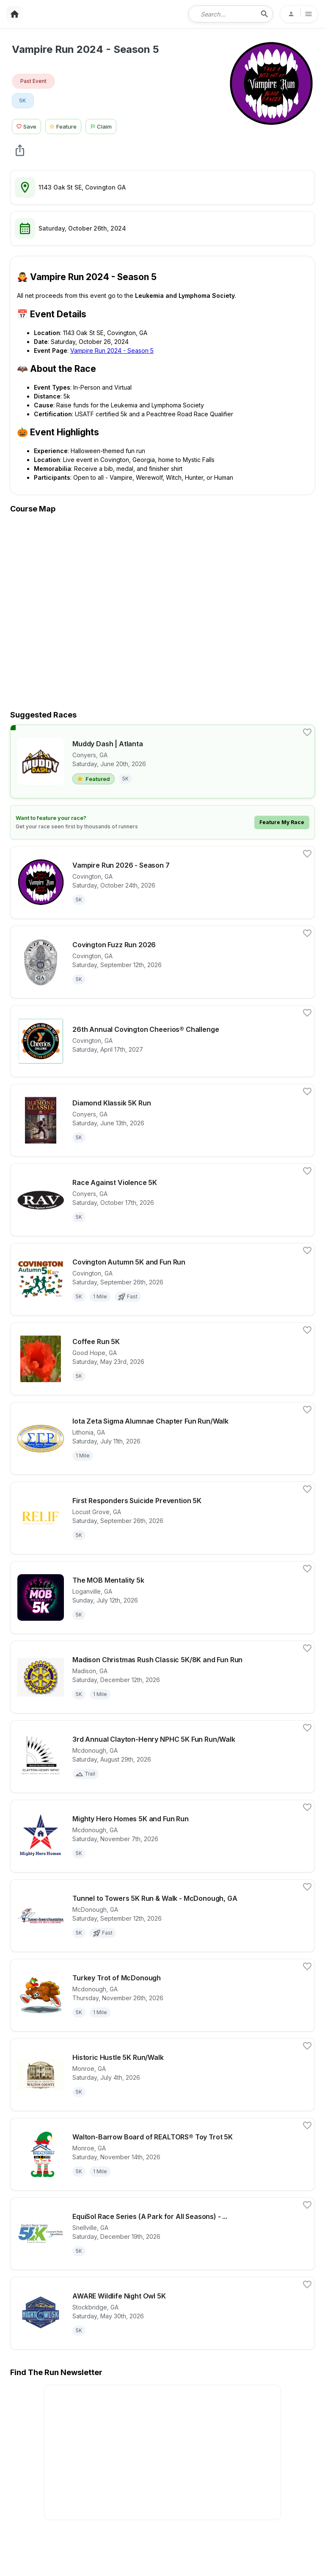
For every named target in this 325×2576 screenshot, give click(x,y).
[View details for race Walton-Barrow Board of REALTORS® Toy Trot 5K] (162, 2154)
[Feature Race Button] (63, 125)
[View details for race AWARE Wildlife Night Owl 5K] (162, 2313)
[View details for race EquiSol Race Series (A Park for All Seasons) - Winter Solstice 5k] (162, 2234)
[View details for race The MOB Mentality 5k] (162, 1597)
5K (23, 100)
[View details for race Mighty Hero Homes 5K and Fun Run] (162, 1836)
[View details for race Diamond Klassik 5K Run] (162, 1120)
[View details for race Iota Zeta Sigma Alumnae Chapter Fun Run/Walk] (162, 1438)
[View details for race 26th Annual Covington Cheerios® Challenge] (162, 1041)
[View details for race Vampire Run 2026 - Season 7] (162, 882)
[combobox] (225, 14)
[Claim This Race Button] (103, 125)
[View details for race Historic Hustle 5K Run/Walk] (162, 2075)
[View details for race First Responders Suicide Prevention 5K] (162, 1518)
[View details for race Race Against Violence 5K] (162, 1200)
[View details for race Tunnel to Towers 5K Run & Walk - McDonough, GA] (162, 1916)
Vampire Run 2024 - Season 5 (112, 350)
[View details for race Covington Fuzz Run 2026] (162, 962)
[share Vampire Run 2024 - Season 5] (20, 150)
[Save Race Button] (26, 125)
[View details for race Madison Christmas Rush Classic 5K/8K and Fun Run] (162, 1677)
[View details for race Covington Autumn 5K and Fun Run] (162, 1279)
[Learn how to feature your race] (162, 822)
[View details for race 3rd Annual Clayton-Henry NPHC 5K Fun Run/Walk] (162, 1756)
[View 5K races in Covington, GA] (23, 100)
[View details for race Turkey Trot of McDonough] (162, 1995)
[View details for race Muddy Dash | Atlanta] (162, 761)
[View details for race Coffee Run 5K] (162, 1359)
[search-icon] (264, 13)
